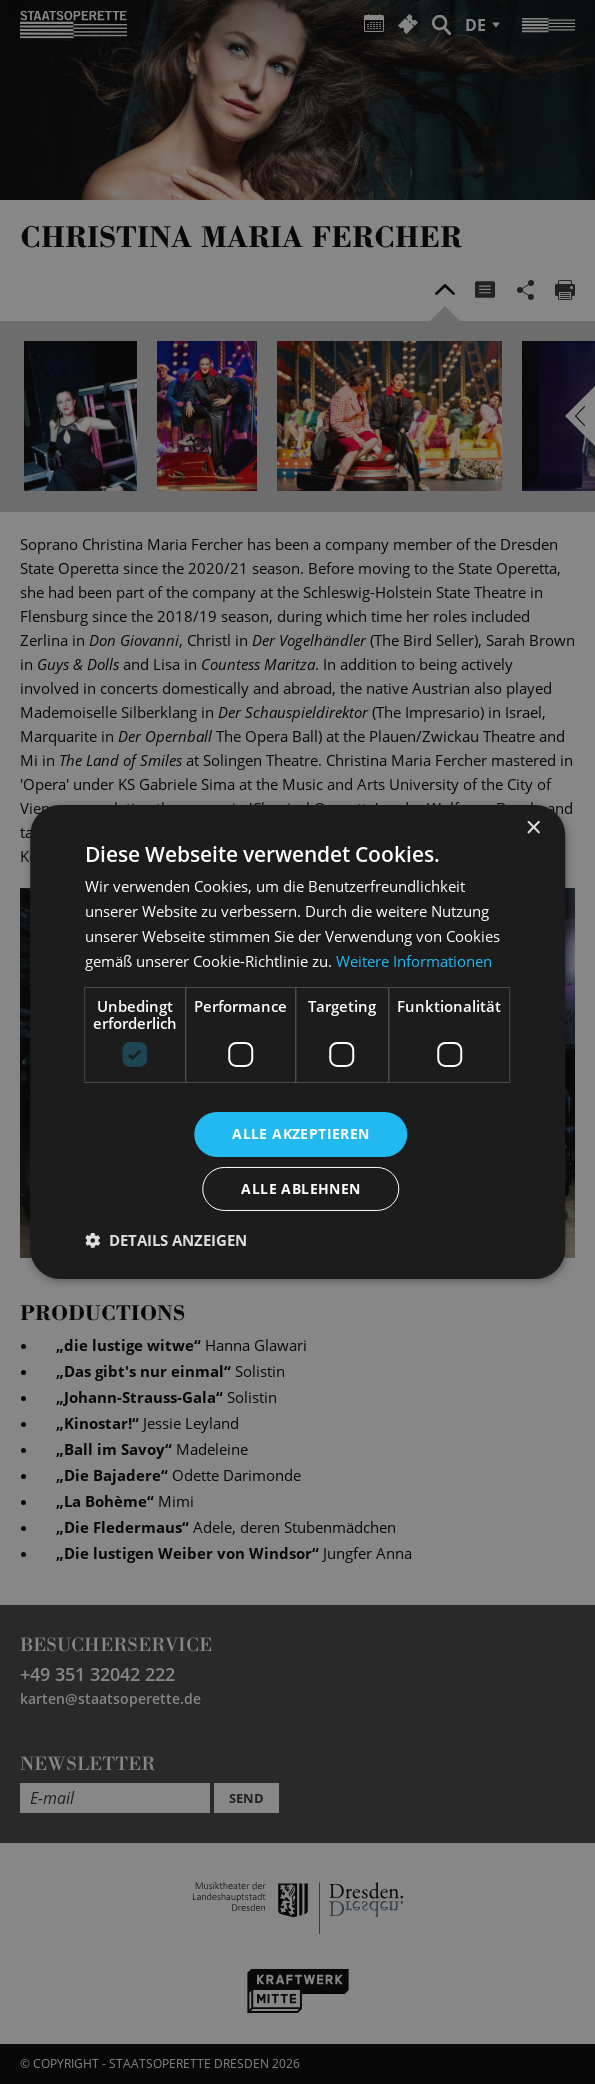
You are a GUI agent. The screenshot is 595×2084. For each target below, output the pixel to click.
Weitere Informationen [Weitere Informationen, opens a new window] (414, 961)
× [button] (532, 828)
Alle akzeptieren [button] (300, 1133)
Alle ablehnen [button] (300, 1188)
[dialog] (297, 1042)
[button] (166, 1240)
